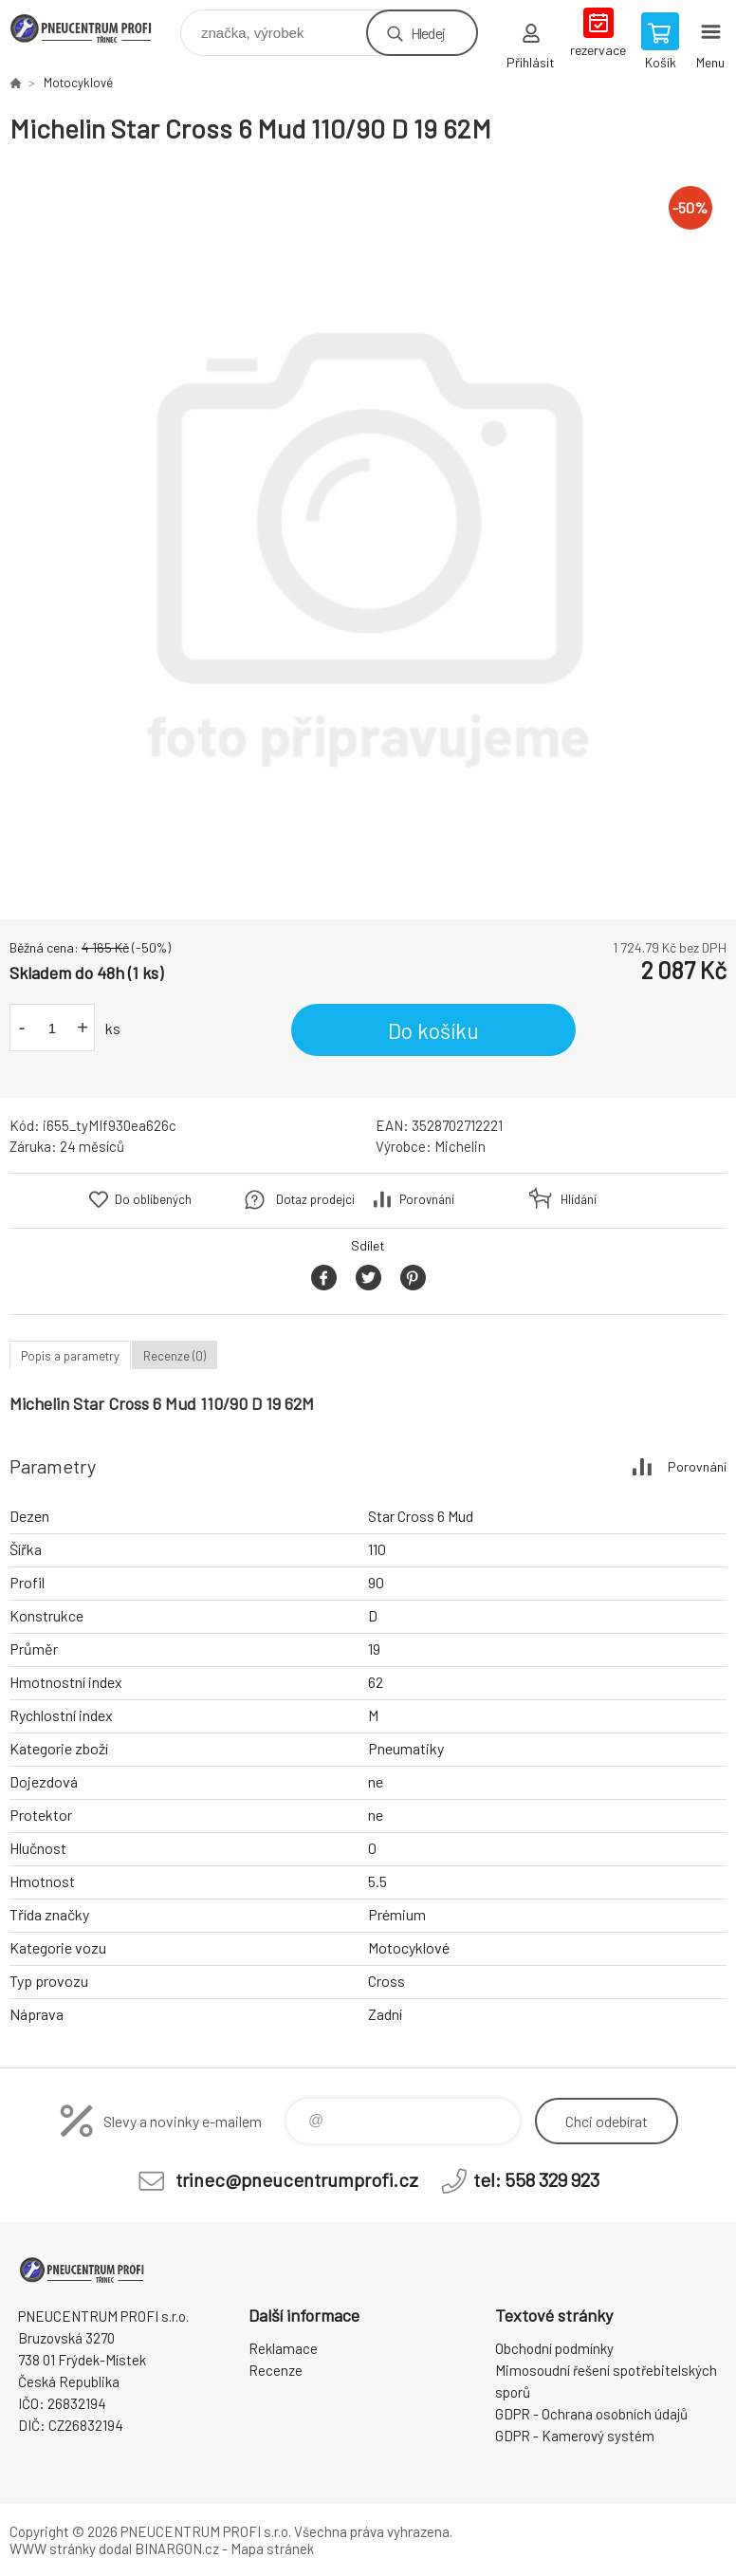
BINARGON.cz (177, 2548)
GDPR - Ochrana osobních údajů (591, 2413)
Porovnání (426, 1199)
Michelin (460, 1146)
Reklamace (283, 2348)
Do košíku (433, 1030)
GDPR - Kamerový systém (574, 2435)
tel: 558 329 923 (536, 2179)
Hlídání (579, 1199)
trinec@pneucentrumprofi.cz (296, 2179)
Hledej (428, 33)
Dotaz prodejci (315, 1199)
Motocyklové (78, 82)
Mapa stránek (272, 2548)
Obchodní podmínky (554, 2348)
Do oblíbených (153, 1199)
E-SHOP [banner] (93, 28)
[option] (368, 532)
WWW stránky (52, 2548)
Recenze (275, 2370)
